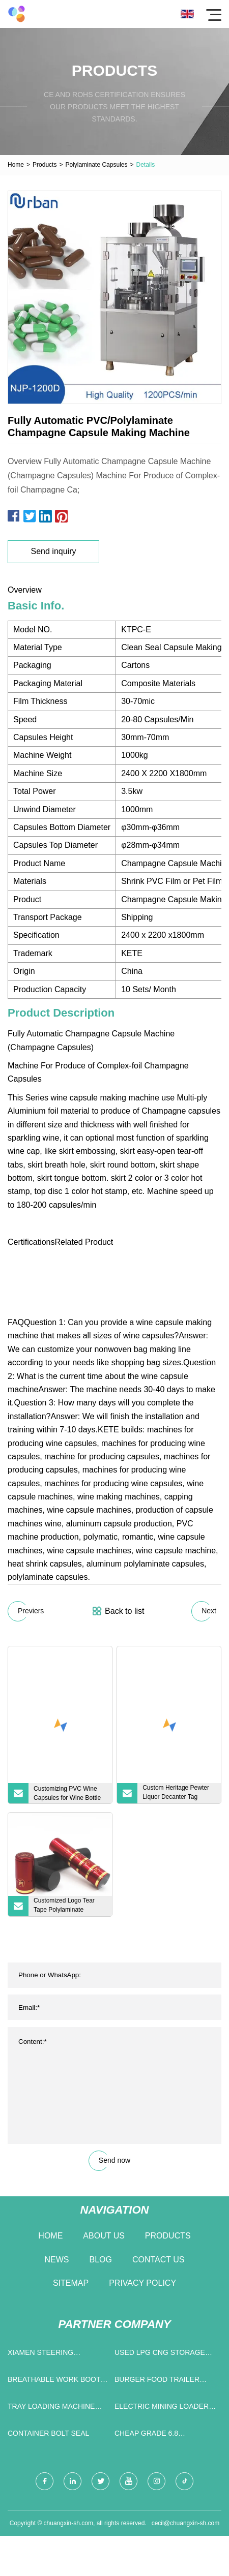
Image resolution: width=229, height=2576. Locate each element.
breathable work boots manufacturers (56, 2381)
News (57, 2259)
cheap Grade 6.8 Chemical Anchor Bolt (159, 2435)
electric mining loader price (161, 2408)
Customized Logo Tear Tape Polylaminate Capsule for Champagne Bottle (67, 1906)
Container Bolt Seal (48, 2433)
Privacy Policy (142, 2283)
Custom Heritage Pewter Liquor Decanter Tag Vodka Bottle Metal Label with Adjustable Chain (176, 1793)
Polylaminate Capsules (96, 164)
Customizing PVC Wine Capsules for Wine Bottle (67, 1793)
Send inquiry (53, 551)
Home (16, 164)
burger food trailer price (156, 2381)
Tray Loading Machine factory (51, 2408)
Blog (101, 2259)
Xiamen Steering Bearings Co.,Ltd (41, 2354)
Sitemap (71, 2283)
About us (104, 2235)
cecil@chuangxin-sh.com (186, 2523)
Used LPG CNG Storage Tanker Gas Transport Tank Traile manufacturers (160, 2354)
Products (44, 164)
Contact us (158, 2259)
